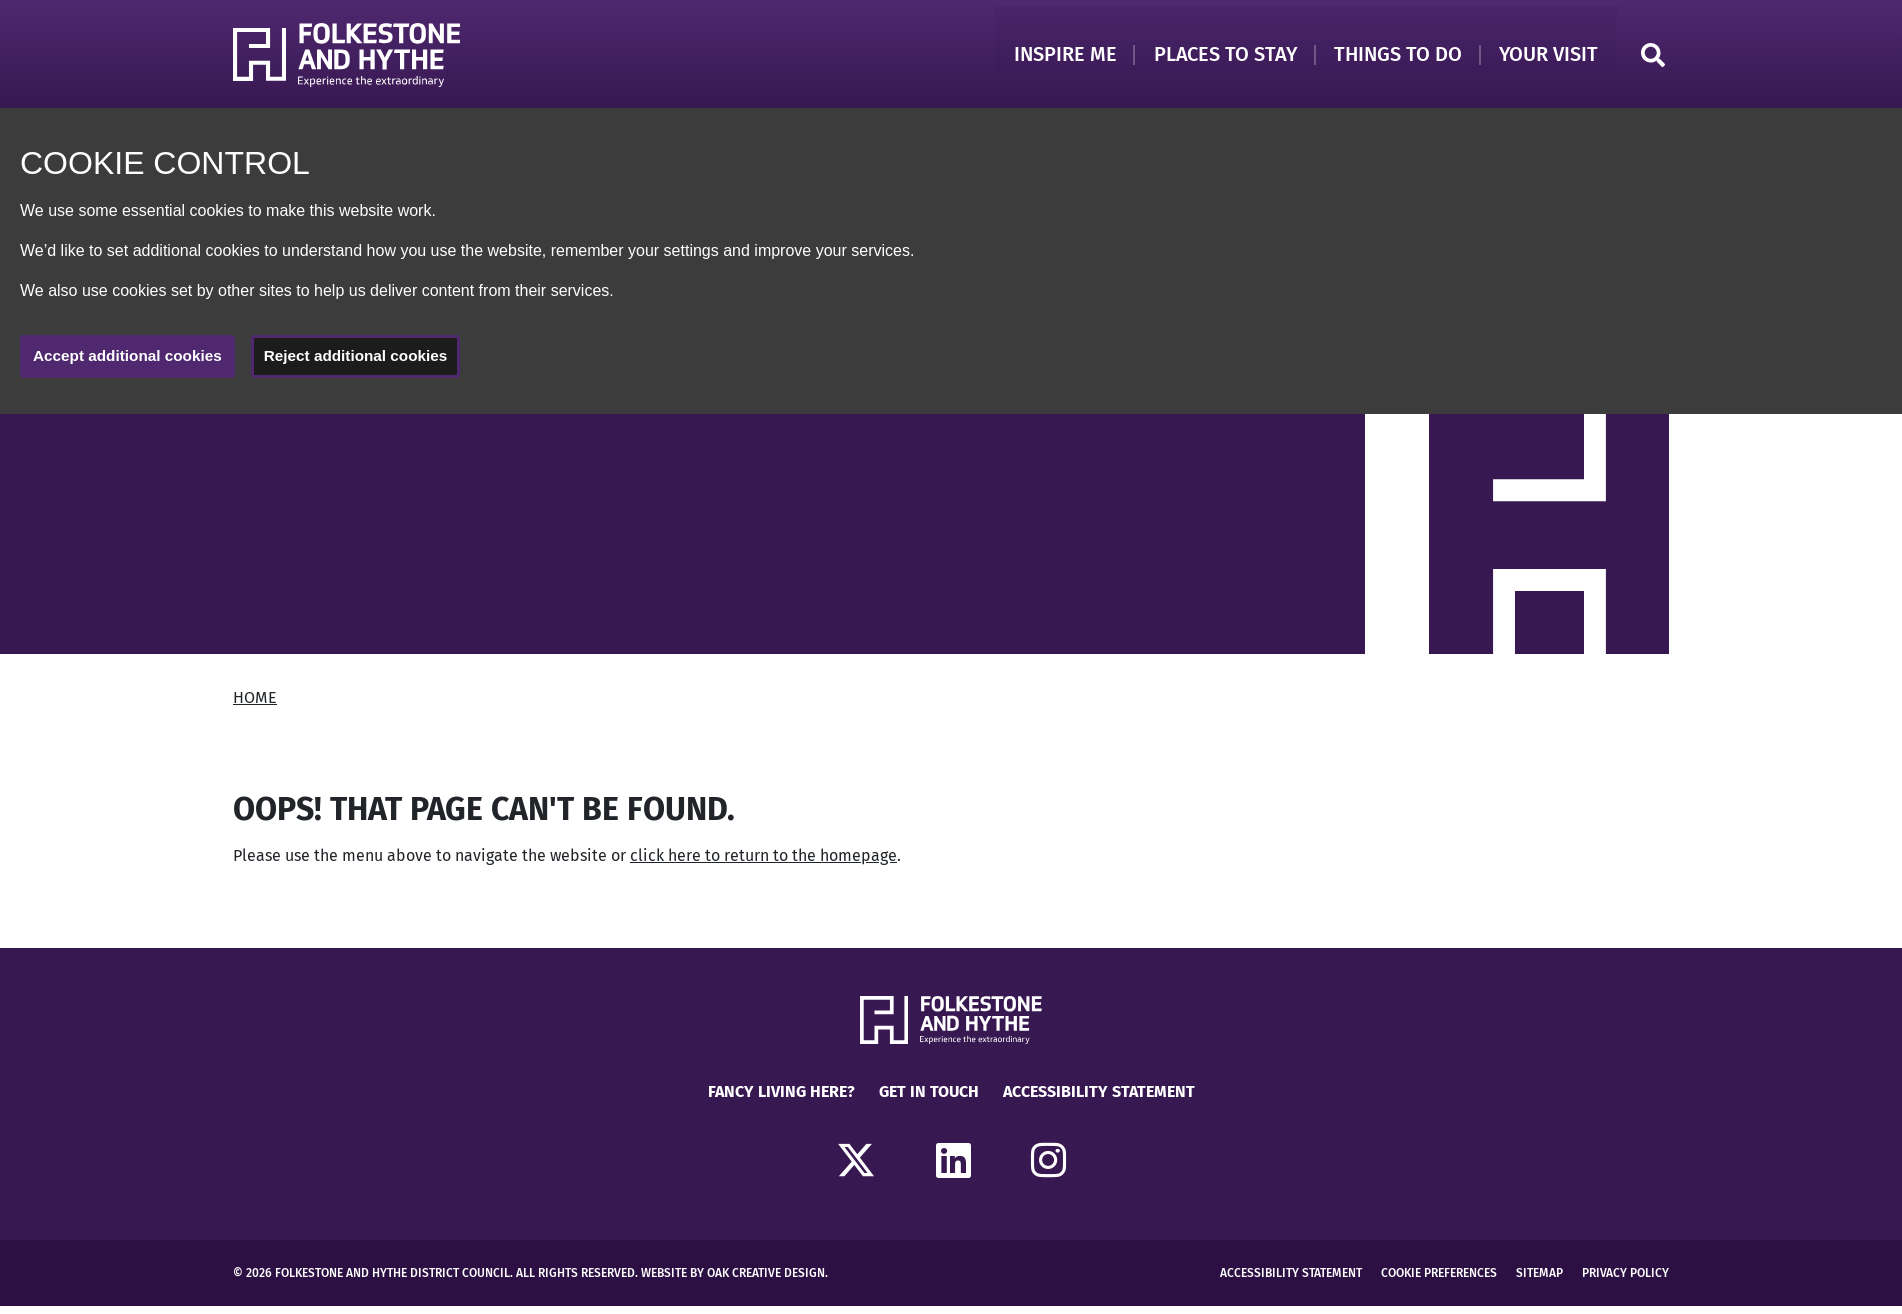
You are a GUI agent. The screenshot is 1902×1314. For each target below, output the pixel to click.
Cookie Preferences (1439, 1281)
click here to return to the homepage (763, 863)
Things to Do (1394, 57)
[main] (951, 688)
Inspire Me (1055, 57)
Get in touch (929, 1099)
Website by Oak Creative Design (733, 1281)
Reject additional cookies (368, 362)
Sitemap (1539, 1281)
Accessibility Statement (1099, 1099)
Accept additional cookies (131, 362)
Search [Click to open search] (1653, 58)
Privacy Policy (1625, 1281)
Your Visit (1547, 57)
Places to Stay (1218, 57)
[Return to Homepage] (352, 58)
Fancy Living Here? (781, 1099)
